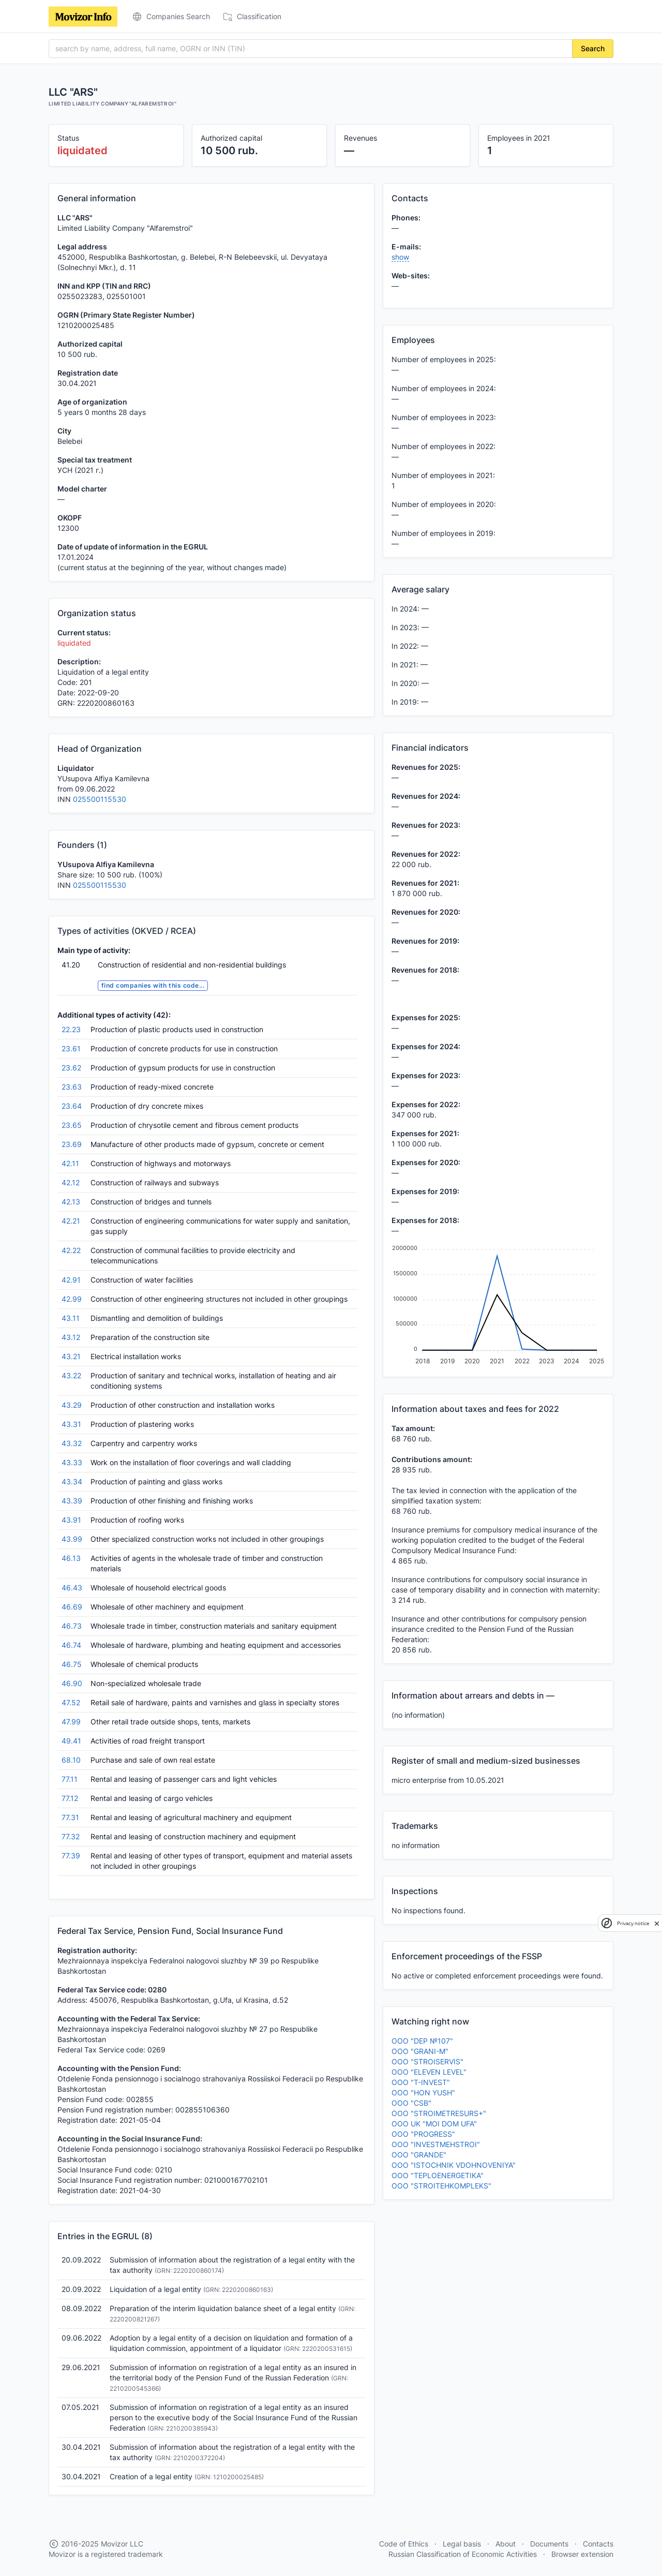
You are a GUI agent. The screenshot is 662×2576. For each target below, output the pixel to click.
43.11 (71, 1318)
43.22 (71, 1375)
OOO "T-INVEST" (421, 2082)
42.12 (71, 1182)
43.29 (72, 1405)
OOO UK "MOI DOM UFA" (434, 2123)
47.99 (71, 1721)
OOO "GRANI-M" (420, 2051)
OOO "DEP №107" (422, 2040)
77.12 (70, 1798)
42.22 (71, 1250)
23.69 (72, 1144)
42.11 (70, 1163)
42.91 (71, 1279)
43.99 (72, 1539)
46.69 (72, 1606)
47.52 (71, 1702)
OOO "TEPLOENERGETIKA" (438, 2175)
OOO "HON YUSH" (423, 2092)
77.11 (70, 1779)
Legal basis (462, 2543)
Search (593, 48)
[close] (657, 1923)
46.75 (72, 1664)
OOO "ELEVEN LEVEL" (429, 2071)
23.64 (72, 1105)
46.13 (71, 1558)
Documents (549, 2543)
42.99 (72, 1298)
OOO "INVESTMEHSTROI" (436, 2144)
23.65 (72, 1125)
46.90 (72, 1683)
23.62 (71, 1067)
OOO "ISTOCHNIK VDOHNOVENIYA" (454, 2165)
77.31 (70, 1817)
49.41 (71, 1740)
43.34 (72, 1481)
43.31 (71, 1424)
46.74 (71, 1645)
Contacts (598, 2543)
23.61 (71, 1048)
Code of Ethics (403, 2543)
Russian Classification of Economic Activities (462, 2554)
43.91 (71, 1519)
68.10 (71, 1759)
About (505, 2543)
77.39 (71, 1855)
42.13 (71, 1201)
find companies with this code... (152, 985)
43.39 (72, 1500)
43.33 (72, 1462)
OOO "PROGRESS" (423, 2134)
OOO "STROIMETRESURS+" (439, 2113)
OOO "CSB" (411, 2102)
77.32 (71, 1836)
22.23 (71, 1029)
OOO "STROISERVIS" (427, 2061)
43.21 (71, 1356)
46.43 (72, 1587)
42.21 (71, 1220)
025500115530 (99, 799)
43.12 (71, 1337)
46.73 (72, 1625)
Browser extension (582, 2554)
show (400, 256)
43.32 (72, 1443)
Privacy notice (633, 1923)
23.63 (72, 1086)
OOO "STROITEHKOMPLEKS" (441, 2185)
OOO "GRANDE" (419, 2154)
